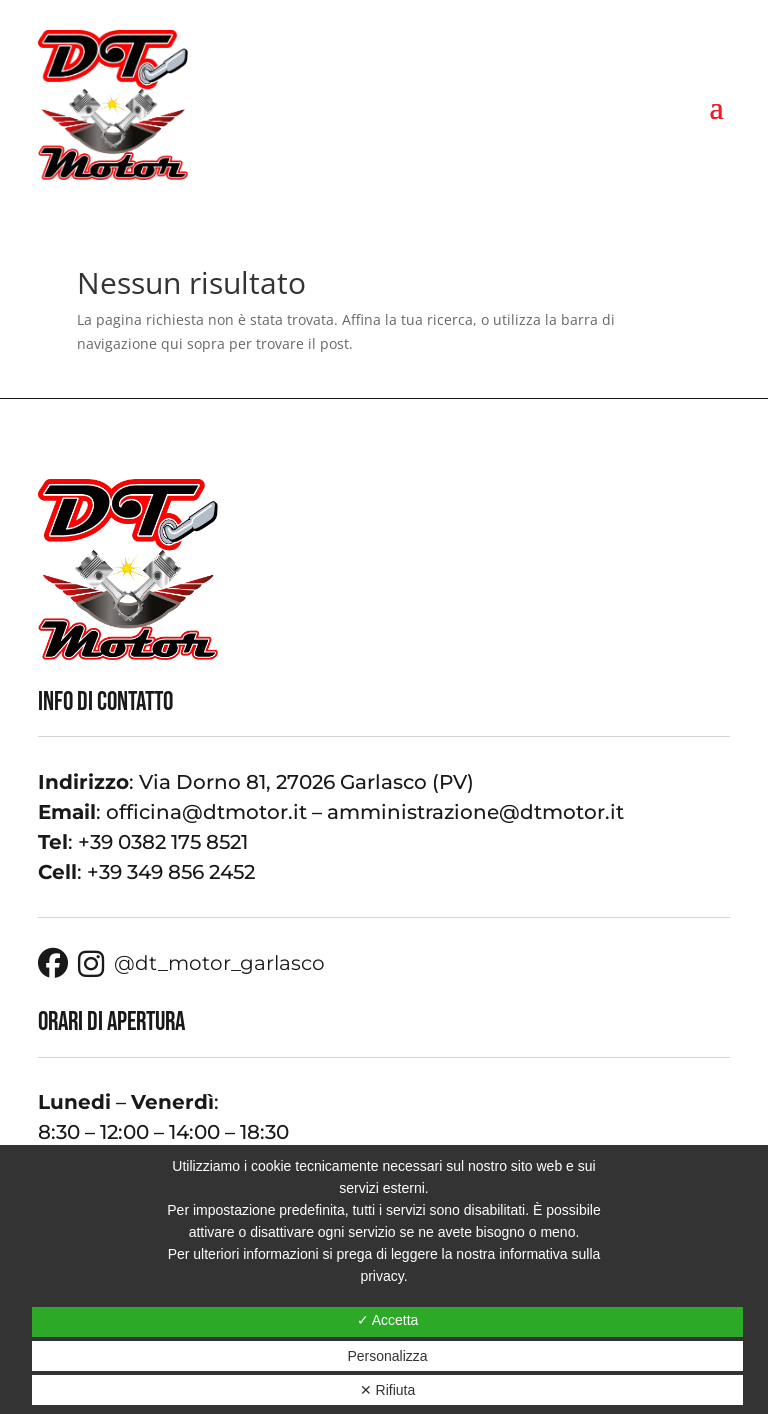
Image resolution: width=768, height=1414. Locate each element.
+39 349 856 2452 (171, 872)
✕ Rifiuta (388, 1390)
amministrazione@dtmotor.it (475, 812)
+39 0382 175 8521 (163, 842)
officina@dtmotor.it (206, 812)
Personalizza (387, 1356)
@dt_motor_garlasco (201, 964)
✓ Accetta (388, 1320)
